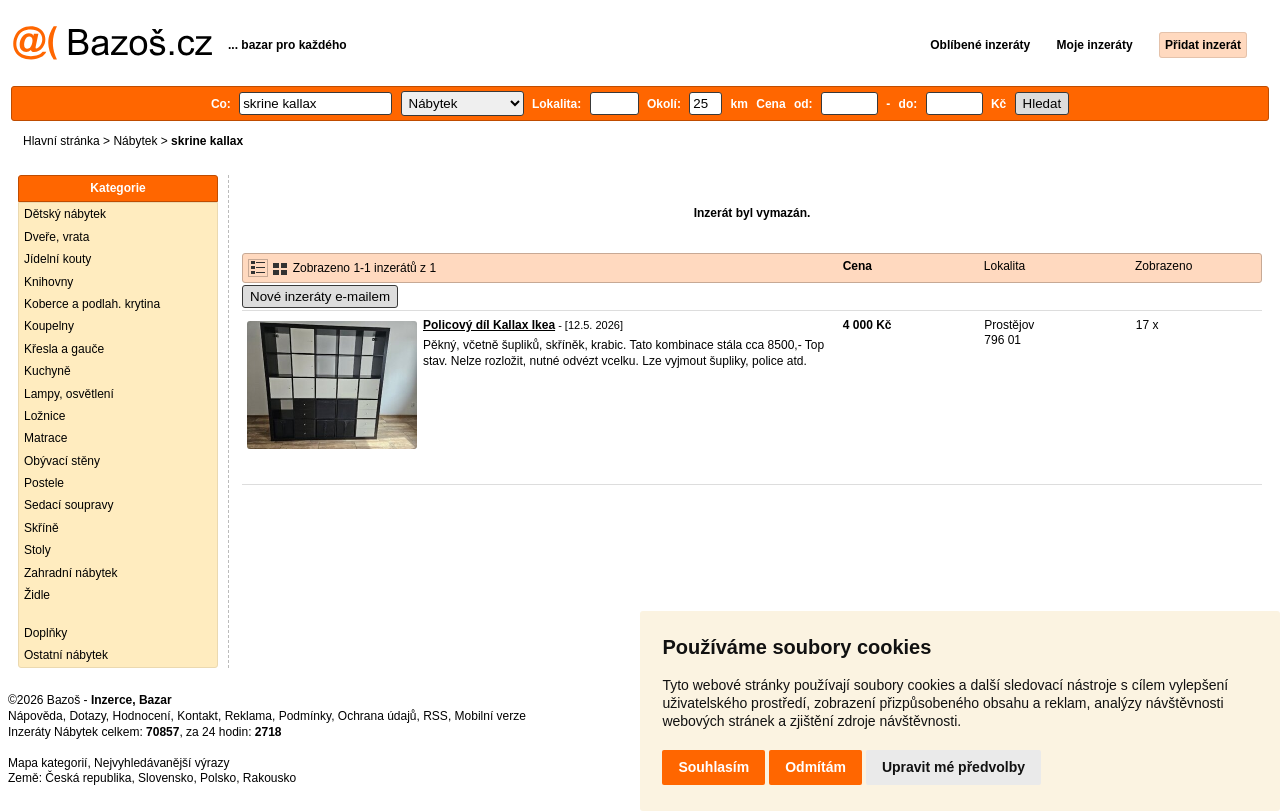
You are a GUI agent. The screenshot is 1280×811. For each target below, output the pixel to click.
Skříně (41, 528)
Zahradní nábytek (70, 573)
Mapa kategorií (47, 763)
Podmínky (305, 716)
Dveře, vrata (56, 237)
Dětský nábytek (65, 214)
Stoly (37, 550)
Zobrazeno (1163, 266)
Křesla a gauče (64, 349)
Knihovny (48, 282)
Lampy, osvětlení (69, 394)
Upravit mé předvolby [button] (953, 767)
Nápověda (35, 716)
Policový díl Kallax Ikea (489, 325)
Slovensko (165, 778)
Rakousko (269, 778)
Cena (857, 266)
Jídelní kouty (57, 259)
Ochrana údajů (377, 716)
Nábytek (135, 141)
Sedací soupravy (68, 505)
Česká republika (88, 778)
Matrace (45, 438)
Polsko (218, 778)
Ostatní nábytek (66, 655)
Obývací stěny (62, 461)
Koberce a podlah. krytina (92, 304)
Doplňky (45, 633)
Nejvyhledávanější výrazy (161, 763)
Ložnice (44, 416)
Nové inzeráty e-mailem (320, 296)
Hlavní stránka (61, 141)
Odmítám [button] (815, 767)
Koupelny (49, 326)
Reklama (248, 716)
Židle (37, 595)
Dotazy (87, 716)
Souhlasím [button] (713, 767)
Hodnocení (142, 716)
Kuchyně (47, 371)
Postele (44, 483)
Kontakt (197, 716)
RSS (435, 716)
